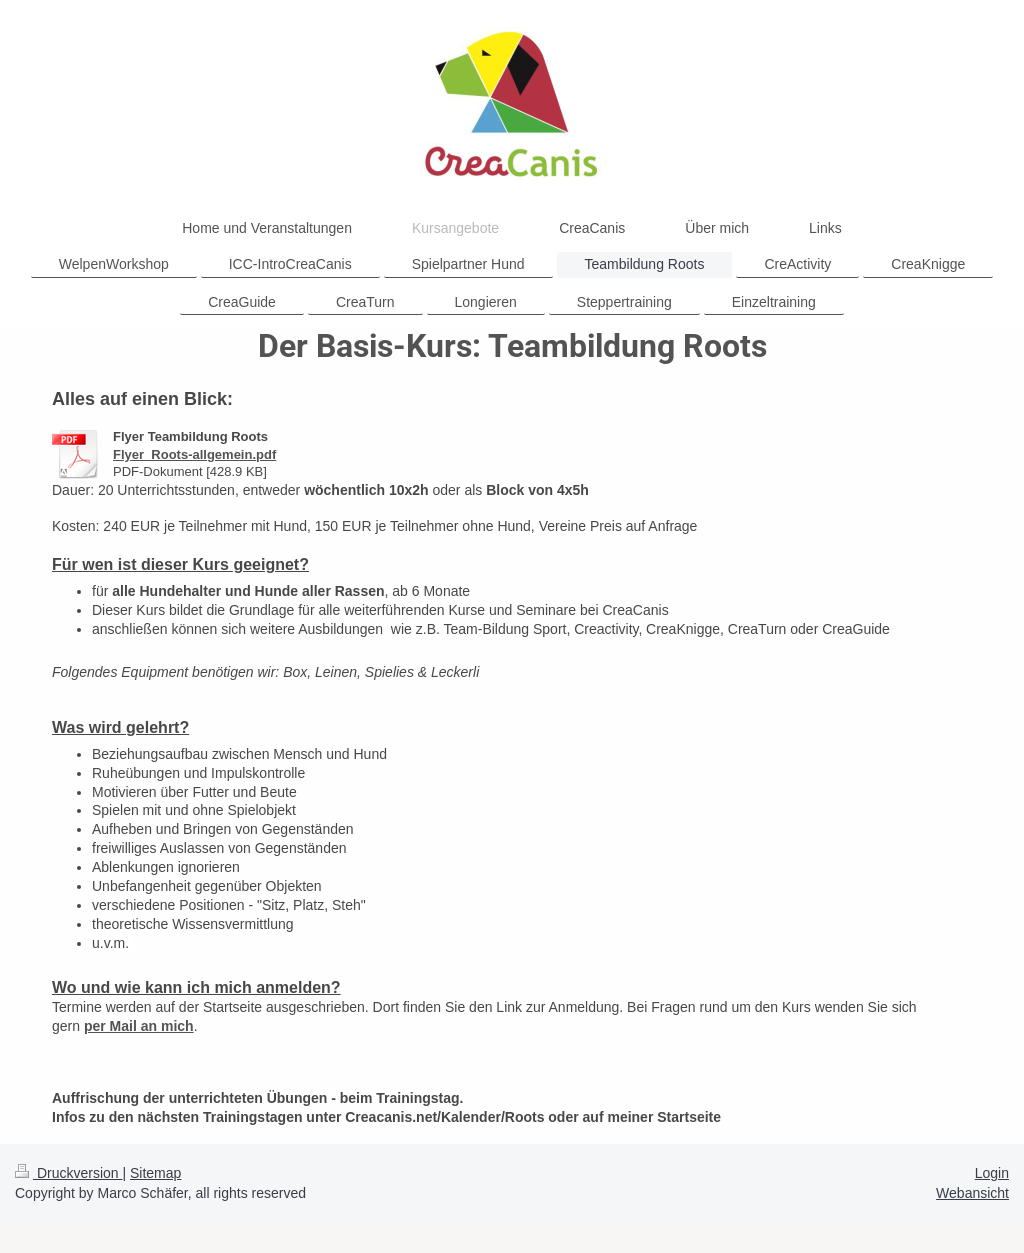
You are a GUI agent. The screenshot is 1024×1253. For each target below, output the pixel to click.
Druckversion (68, 1173)
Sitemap (155, 1173)
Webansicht (972, 1193)
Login (992, 1173)
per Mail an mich (139, 1026)
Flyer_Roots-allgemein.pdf (194, 454)
